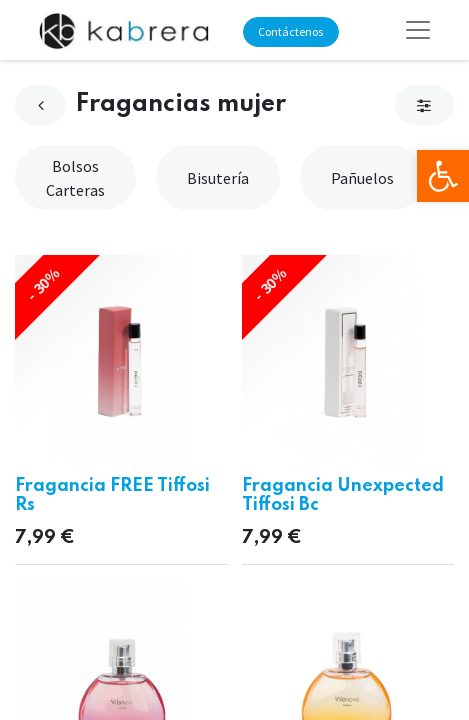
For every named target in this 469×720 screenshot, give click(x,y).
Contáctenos (290, 31)
